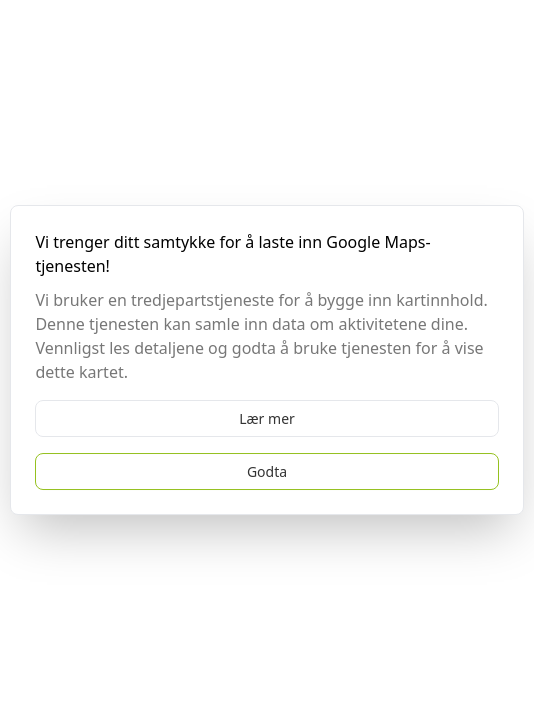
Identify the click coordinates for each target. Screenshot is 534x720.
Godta (267, 471)
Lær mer (267, 418)
